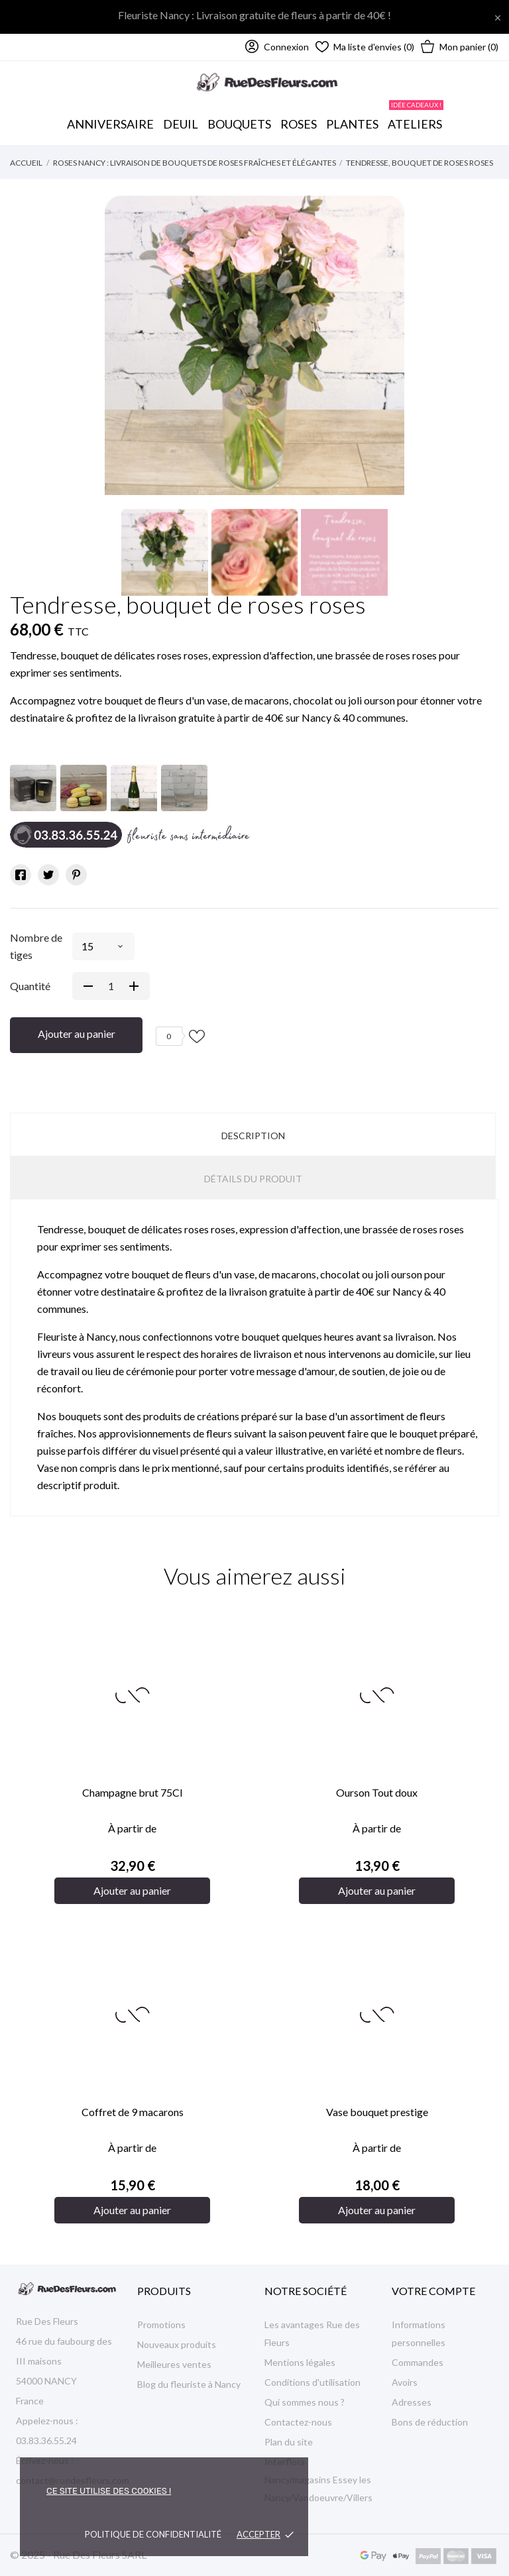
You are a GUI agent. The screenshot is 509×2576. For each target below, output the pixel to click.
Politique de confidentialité (153, 2534)
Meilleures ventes (174, 2364)
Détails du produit (253, 1178)
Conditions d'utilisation (312, 2382)
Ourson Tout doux (377, 1792)
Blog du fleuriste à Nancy (189, 2384)
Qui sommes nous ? (304, 2402)
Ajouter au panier (76, 1033)
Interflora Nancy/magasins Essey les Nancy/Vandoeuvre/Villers (318, 2479)
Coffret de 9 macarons (133, 2111)
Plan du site (288, 2441)
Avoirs (405, 2382)
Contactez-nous (298, 2422)
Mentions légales (299, 2362)
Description (253, 1135)
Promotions (161, 2324)
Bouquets (239, 117)
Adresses (411, 2402)
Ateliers (415, 117)
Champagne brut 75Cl (132, 1792)
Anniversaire (110, 124)
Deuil (180, 124)
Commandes (417, 2362)
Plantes (352, 124)
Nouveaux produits (176, 2344)
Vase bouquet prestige (377, 2111)
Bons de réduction (430, 2422)
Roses (298, 124)
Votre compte (433, 2290)
